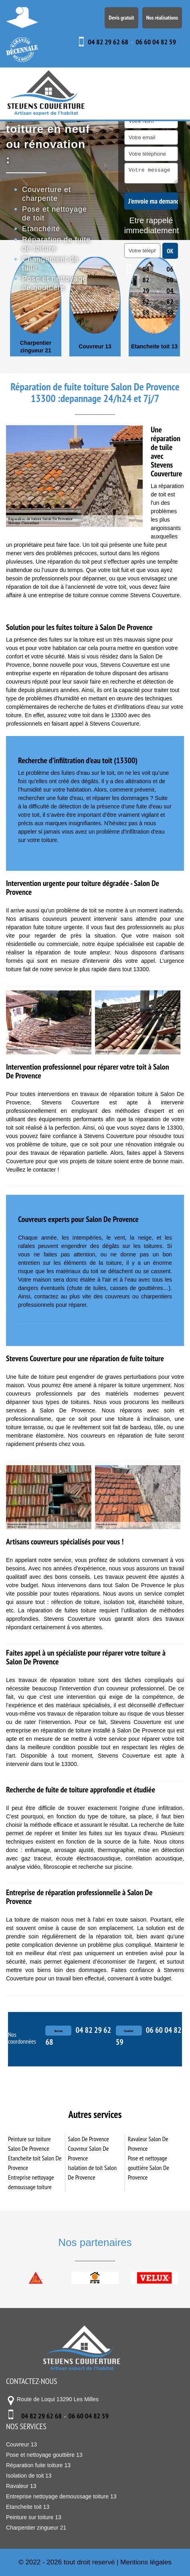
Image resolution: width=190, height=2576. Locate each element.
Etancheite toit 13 (154, 346)
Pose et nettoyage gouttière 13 (44, 2455)
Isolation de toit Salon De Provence (92, 2172)
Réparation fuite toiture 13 (38, 2465)
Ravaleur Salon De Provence (148, 2143)
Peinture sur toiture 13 (33, 2517)
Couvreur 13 (95, 346)
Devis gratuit (121, 17)
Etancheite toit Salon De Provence (35, 2163)
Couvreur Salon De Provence (88, 2153)
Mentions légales (146, 2562)
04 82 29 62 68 (108, 41)
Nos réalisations (162, 17)
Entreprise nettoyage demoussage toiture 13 (61, 2496)
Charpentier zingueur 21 (36, 346)
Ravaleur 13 (21, 2486)
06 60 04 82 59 (155, 41)
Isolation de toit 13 (29, 2475)
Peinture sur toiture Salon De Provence (29, 2143)
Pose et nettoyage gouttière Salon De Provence (148, 2167)
